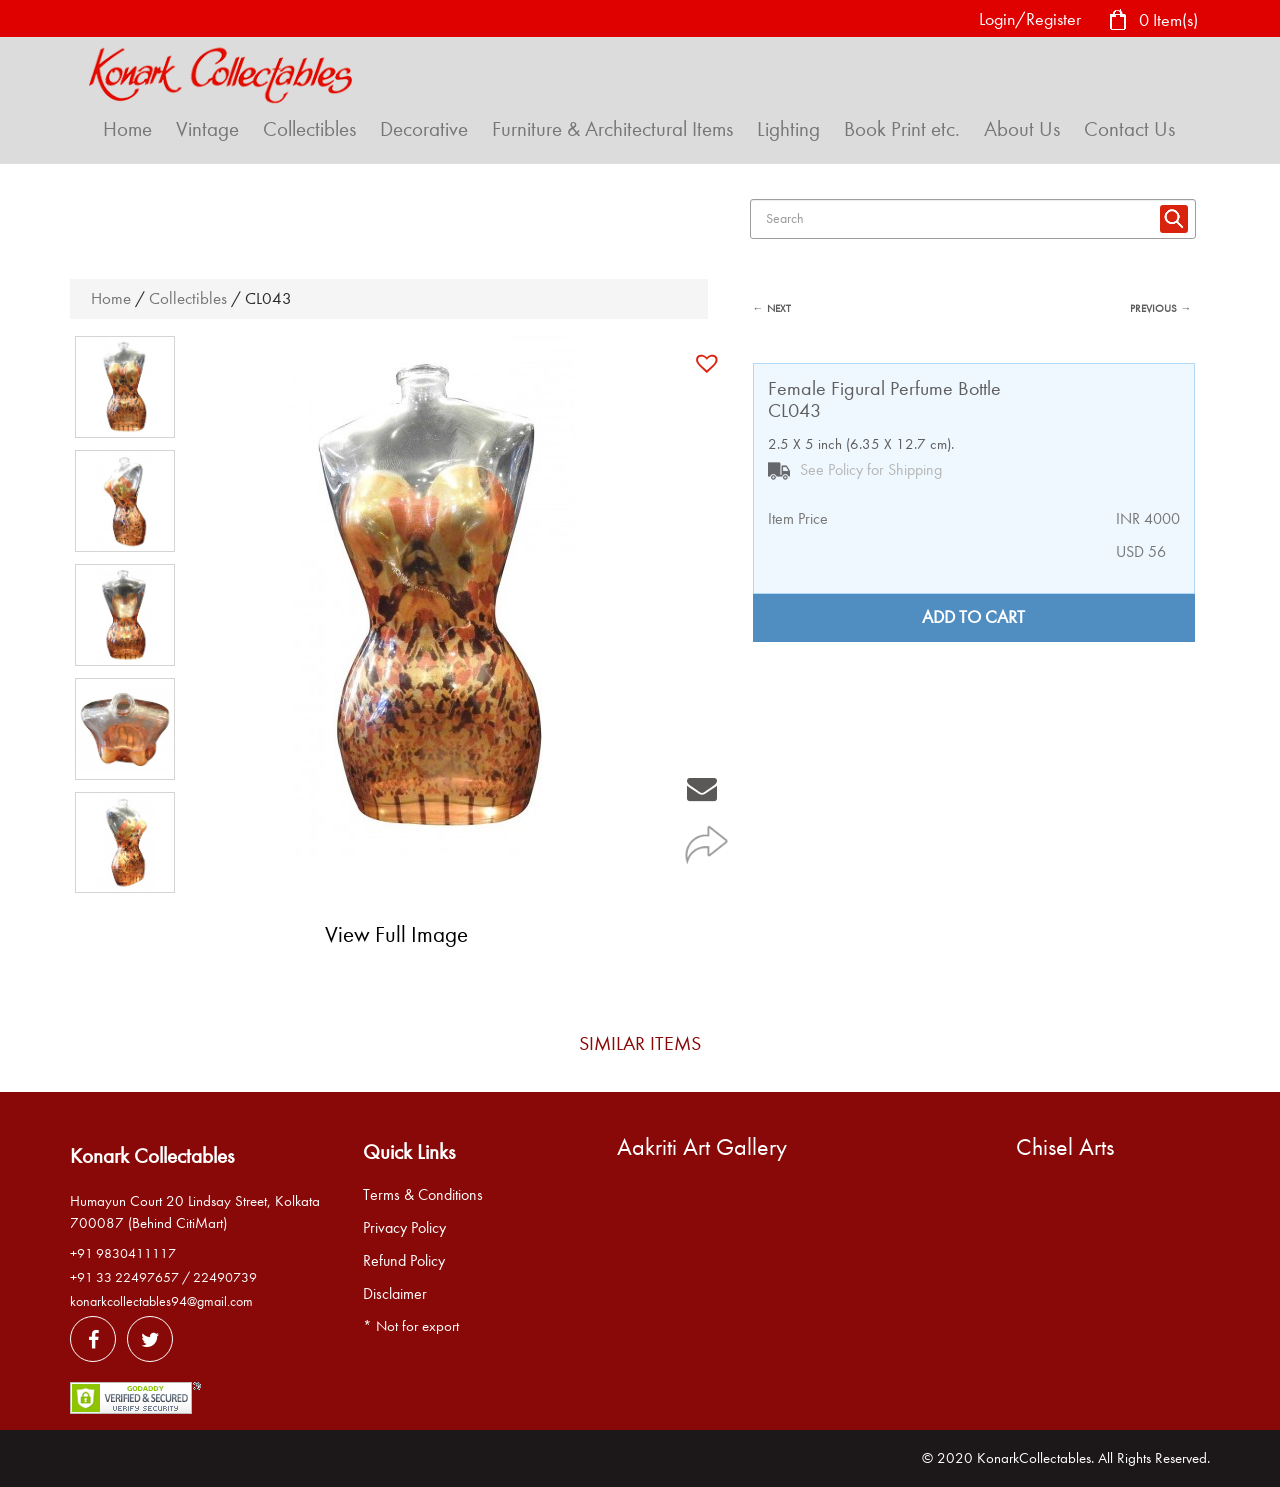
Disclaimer (395, 1294)
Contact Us (1129, 129)
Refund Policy (404, 1261)
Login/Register (1030, 19)
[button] (709, 363)
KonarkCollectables (1034, 1458)
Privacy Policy (404, 1228)
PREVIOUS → (1160, 308)
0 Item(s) (1153, 21)
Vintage (207, 129)
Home (127, 129)
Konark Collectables (152, 1156)
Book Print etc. (902, 129)
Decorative (424, 129)
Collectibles (309, 129)
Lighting (788, 129)
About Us (1022, 129)
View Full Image (396, 934)
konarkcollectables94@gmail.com (161, 1301)
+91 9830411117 (123, 1253)
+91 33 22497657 (124, 1277)
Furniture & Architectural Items (612, 129)
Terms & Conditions (423, 1195)
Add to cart (973, 617)
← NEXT (772, 308)
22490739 (225, 1277)
